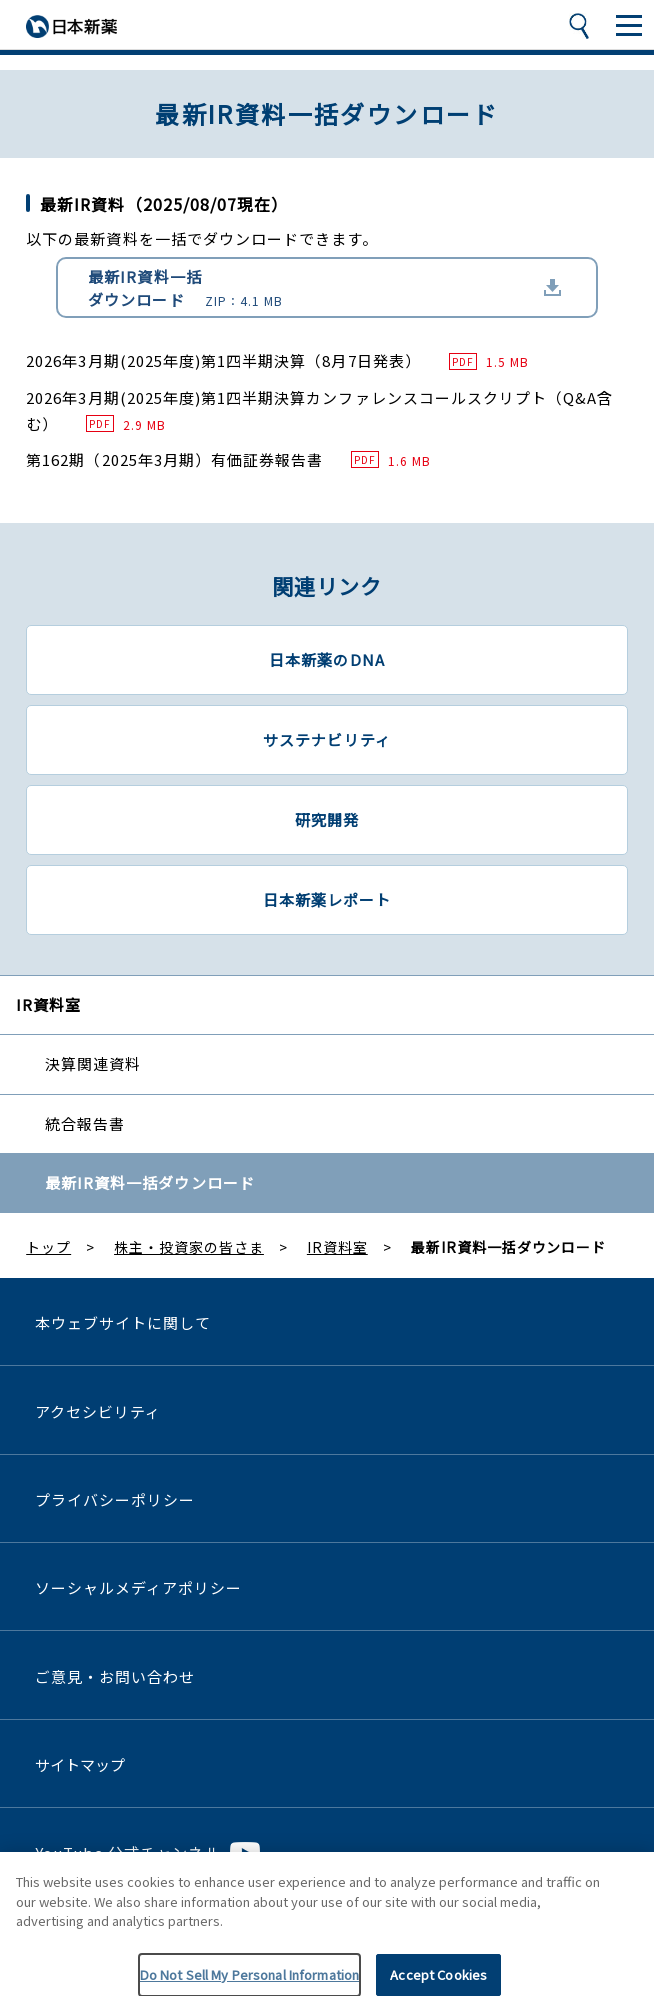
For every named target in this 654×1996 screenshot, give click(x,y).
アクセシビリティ (98, 1411)
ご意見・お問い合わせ (115, 1676)
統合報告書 (85, 1123)
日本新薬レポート (327, 899)
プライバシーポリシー (115, 1499)
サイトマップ (80, 1764)
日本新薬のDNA (326, 659)
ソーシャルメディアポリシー (139, 1587)
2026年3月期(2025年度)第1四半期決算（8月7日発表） (277, 360)
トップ (48, 1247)
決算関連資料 (93, 1063)
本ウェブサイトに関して (123, 1322)
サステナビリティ (326, 739)
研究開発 (327, 819)
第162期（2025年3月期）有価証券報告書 (228, 459)
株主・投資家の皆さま (189, 1247)
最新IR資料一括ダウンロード (185, 288)
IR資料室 (48, 1004)
